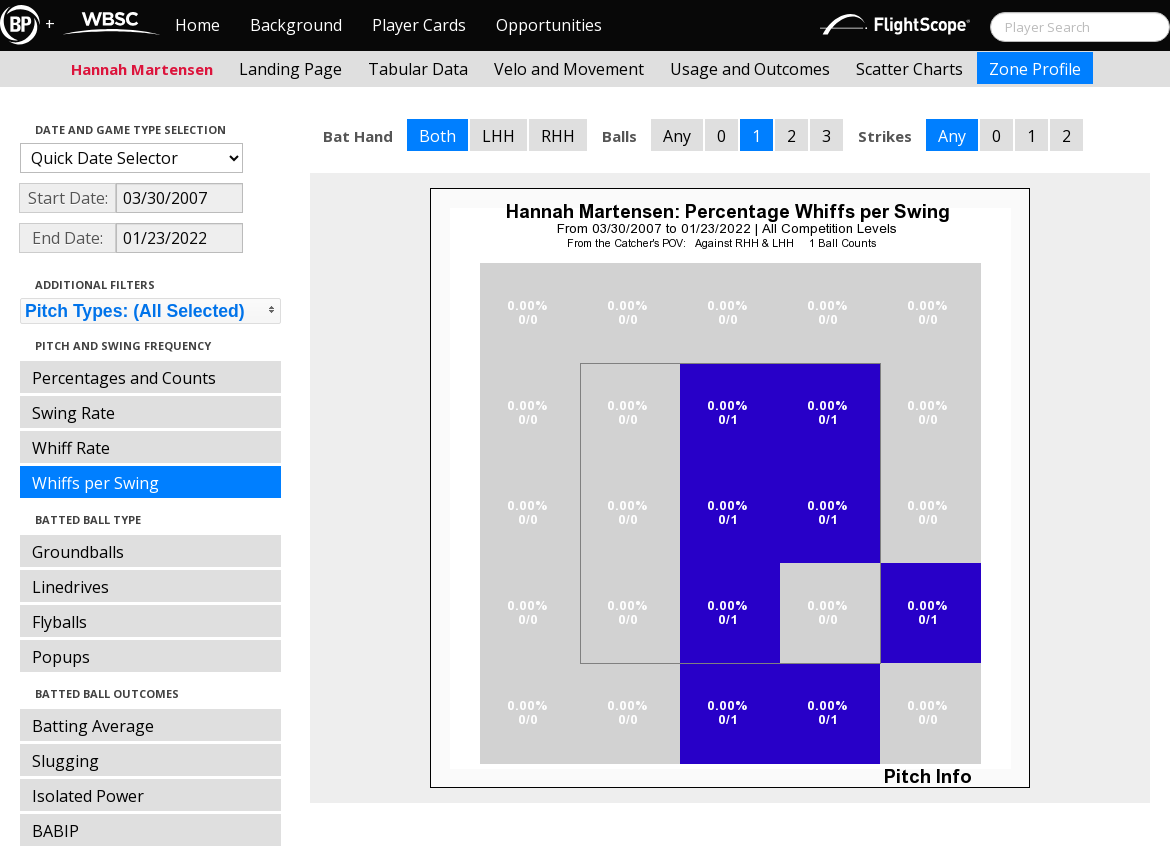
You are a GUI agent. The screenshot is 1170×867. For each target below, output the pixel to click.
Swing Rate (73, 413)
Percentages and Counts (124, 378)
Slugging (65, 761)
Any (677, 136)
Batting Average (93, 726)
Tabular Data (418, 69)
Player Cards (419, 25)
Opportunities (549, 25)
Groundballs (78, 552)
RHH (558, 136)
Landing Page (290, 69)
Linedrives (70, 587)
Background (296, 25)
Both (437, 136)
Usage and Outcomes (750, 69)
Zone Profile (1035, 69)
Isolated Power (88, 796)
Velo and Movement (569, 69)
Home (197, 25)
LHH (498, 136)
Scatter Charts (909, 69)
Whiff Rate (71, 448)
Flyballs (59, 622)
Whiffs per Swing (95, 483)
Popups (61, 657)
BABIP (55, 831)
